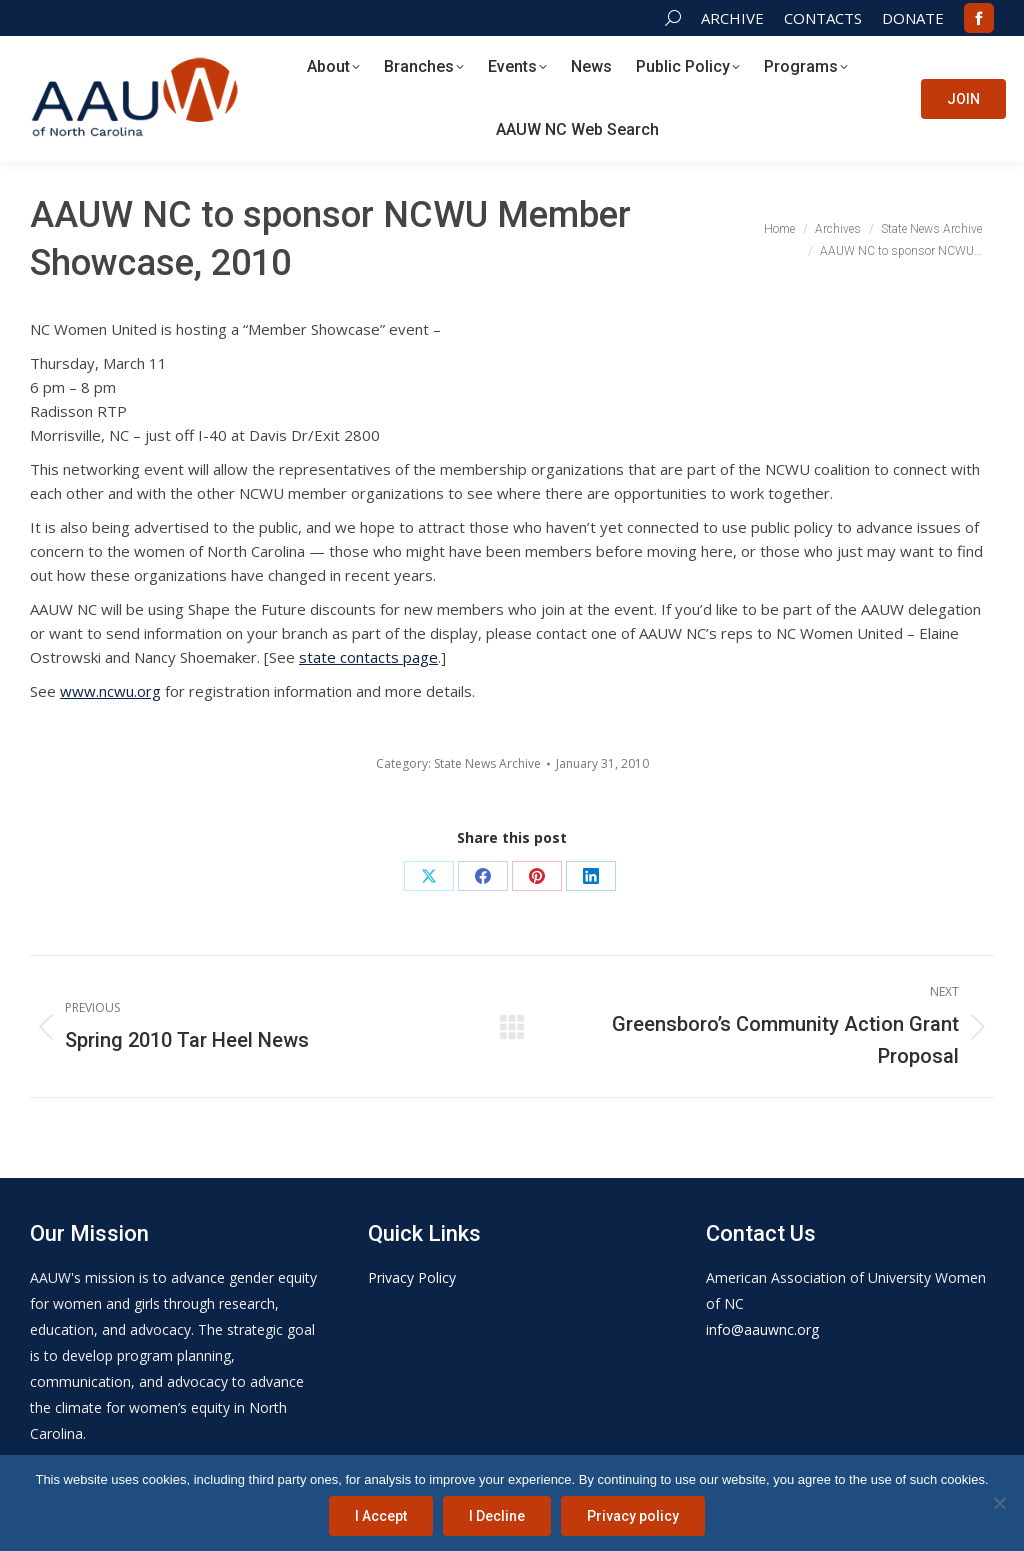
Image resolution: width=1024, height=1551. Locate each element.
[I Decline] (999, 1503)
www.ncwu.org (110, 691)
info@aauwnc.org (762, 1329)
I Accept (381, 1516)
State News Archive (487, 763)
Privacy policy (633, 1516)
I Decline (497, 1516)
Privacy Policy (412, 1277)
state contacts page (368, 657)
